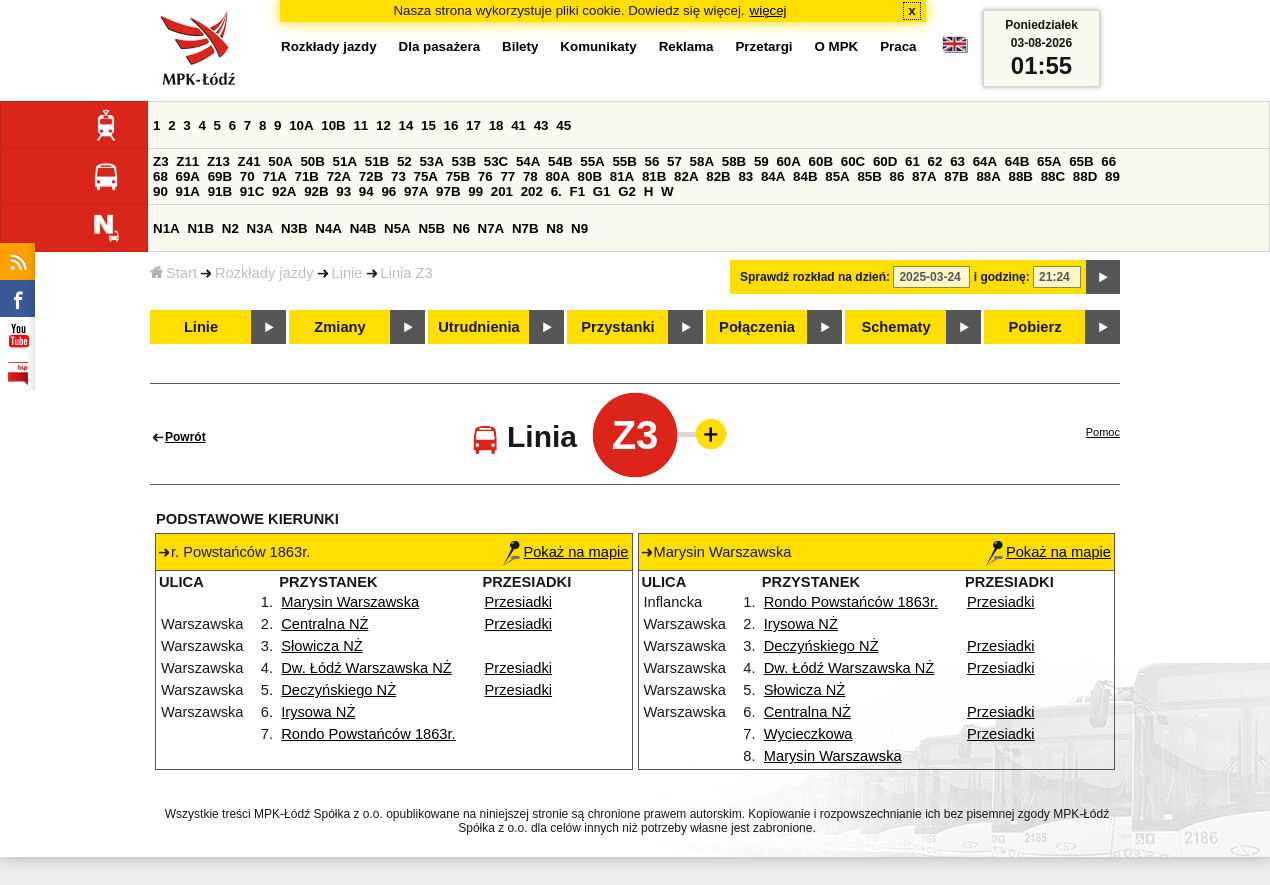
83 (745, 176)
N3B (294, 228)
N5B (431, 228)
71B (307, 176)
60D (885, 161)
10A (301, 125)
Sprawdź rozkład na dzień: (815, 277)
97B (448, 191)
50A (280, 161)
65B (1081, 161)
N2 (230, 228)
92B (316, 191)
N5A (397, 228)
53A (431, 161)
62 (935, 161)
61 (912, 161)
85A (837, 176)
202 (532, 191)
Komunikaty (598, 46)
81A (622, 176)
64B (1017, 161)
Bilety (520, 46)
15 (428, 125)
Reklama (686, 46)
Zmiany (339, 327)
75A (426, 176)
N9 (579, 228)
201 (502, 191)
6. (556, 191)
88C (1053, 176)
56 (652, 161)
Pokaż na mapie (565, 552)
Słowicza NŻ (321, 646)
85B (869, 176)
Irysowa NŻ (318, 712)
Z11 (187, 161)
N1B (200, 228)
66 (1108, 161)
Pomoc (1103, 432)
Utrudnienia (478, 327)
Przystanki (617, 327)
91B (220, 191)
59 (761, 161)
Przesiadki (519, 602)
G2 (627, 191)
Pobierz (1035, 327)
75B (458, 176)
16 (451, 125)
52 (404, 161)
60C (853, 161)
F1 (577, 191)
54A (528, 161)
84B (805, 176)
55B (624, 161)
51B (377, 161)
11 (360, 125)
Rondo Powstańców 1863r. (368, 734)
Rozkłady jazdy (264, 273)
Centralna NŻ (324, 624)
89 (1112, 176)
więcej (768, 10)
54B (560, 161)
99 (475, 191)
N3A (260, 228)
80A (557, 176)
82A (686, 176)
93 (343, 191)
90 (160, 191)
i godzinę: (1002, 277)
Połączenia (757, 327)
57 (674, 161)
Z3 (161, 161)
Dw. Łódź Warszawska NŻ (366, 668)
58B (734, 161)
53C (496, 161)
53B (464, 161)
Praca (898, 46)
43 (541, 125)
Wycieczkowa (808, 734)
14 (406, 125)
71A (274, 176)
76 (485, 176)
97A (416, 191)
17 (473, 125)
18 (496, 125)
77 (507, 176)
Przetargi (763, 46)
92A (284, 191)
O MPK (837, 46)
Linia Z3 (407, 273)
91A (188, 191)
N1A (166, 228)
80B (590, 176)
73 (398, 176)
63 (957, 161)
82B (718, 176)
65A (1049, 161)
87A (924, 176)
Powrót (185, 437)
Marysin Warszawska (350, 602)
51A (345, 161)
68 (160, 176)
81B (654, 176)
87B (956, 176)
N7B (525, 228)
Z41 (249, 161)
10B (333, 125)
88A (988, 176)
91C (252, 191)
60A (788, 161)
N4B (363, 228)
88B (1021, 176)
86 (897, 176)
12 (383, 125)
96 (388, 191)
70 (247, 176)
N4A (328, 228)
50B (312, 161)
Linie (347, 273)
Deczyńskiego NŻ (338, 690)
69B (220, 176)
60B (821, 161)
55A (592, 161)
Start (173, 273)
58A (702, 161)
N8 (554, 228)
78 (530, 176)
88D (1085, 176)
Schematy (895, 327)
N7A (491, 228)
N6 (461, 228)
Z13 (218, 161)
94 (366, 191)
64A (985, 161)
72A (339, 176)
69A (188, 176)
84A (773, 176)
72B (371, 176)
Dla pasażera (440, 46)
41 (518, 125)
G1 (602, 191)
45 (563, 125)
